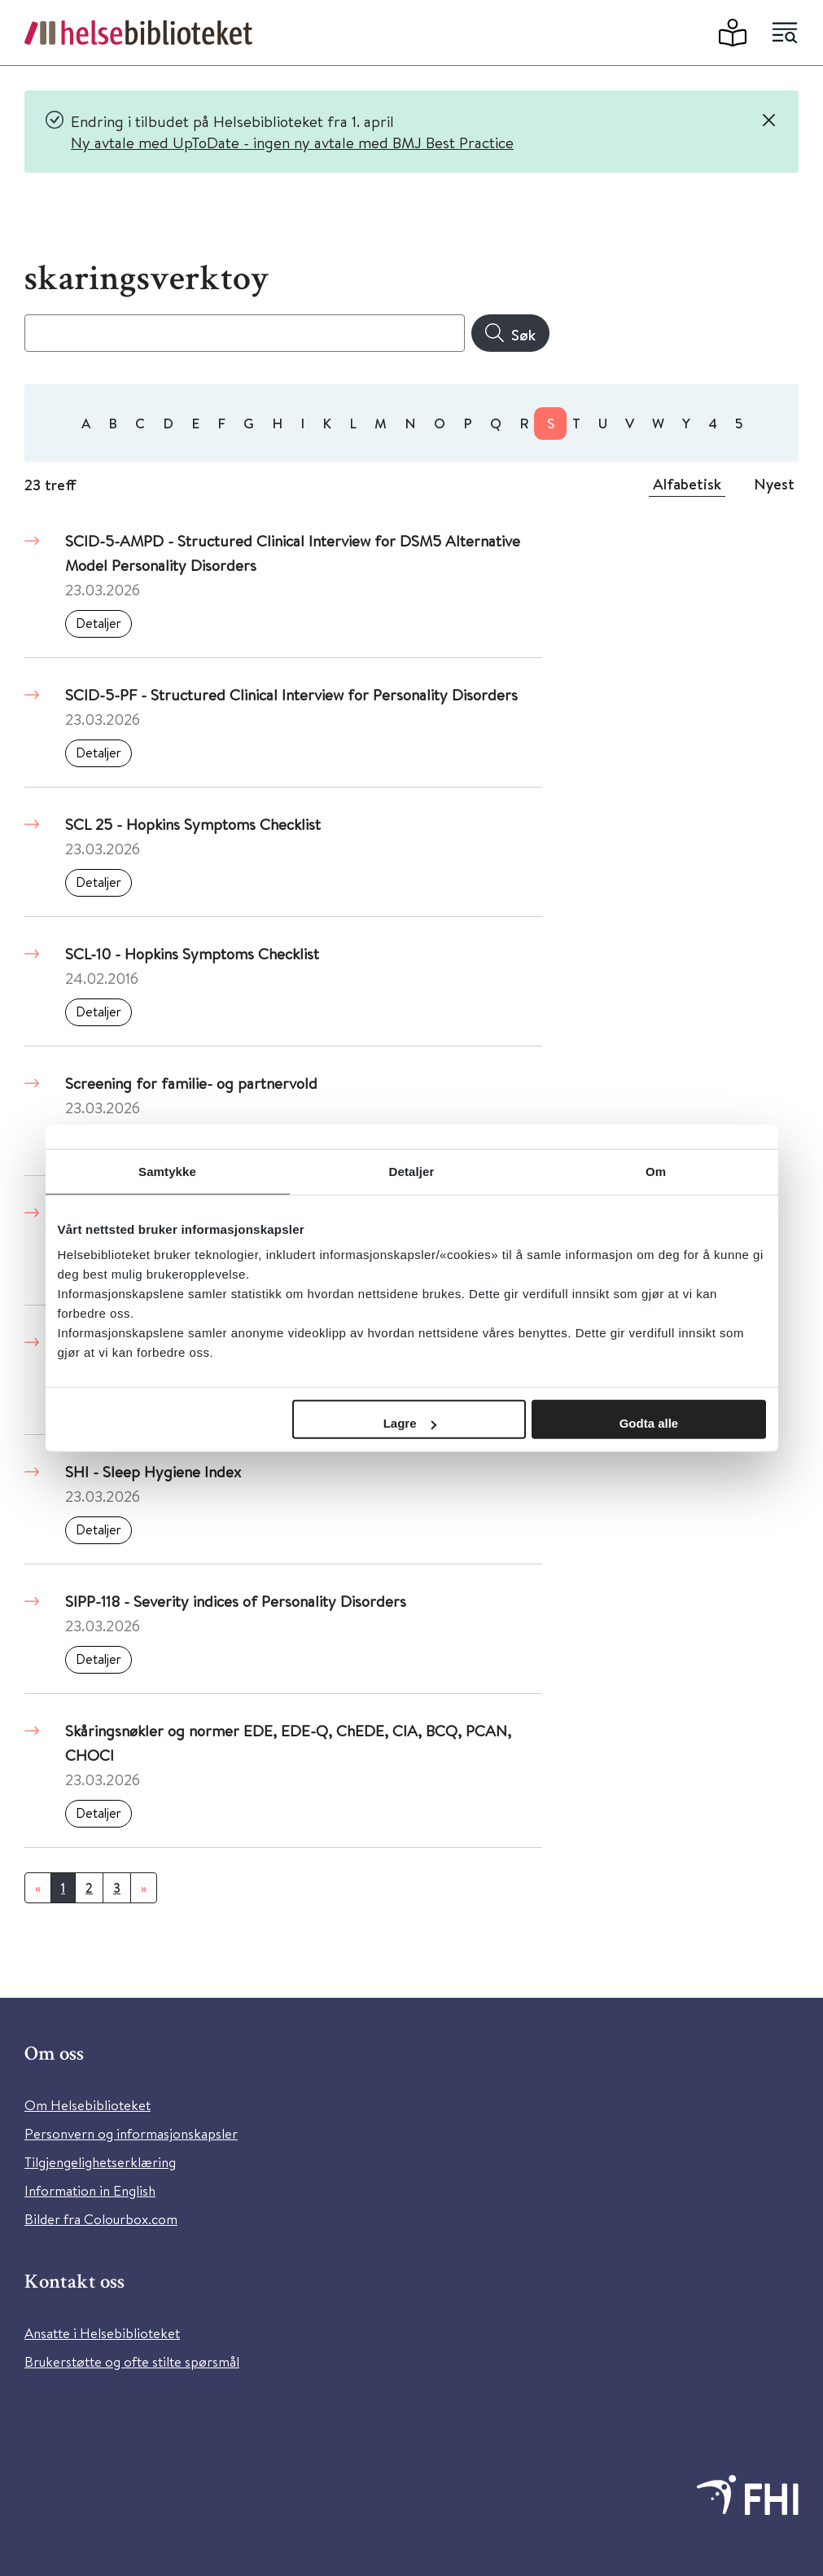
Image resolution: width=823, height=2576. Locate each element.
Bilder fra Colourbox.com (100, 2219)
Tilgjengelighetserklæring (100, 2162)
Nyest (774, 483)
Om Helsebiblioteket (87, 2104)
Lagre (409, 1423)
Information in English (89, 2190)
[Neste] (143, 1887)
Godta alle (649, 1423)
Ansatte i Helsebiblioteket (102, 2333)
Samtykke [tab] (167, 1171)
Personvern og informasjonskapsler (131, 2133)
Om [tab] (656, 1171)
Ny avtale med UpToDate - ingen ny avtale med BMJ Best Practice (292, 142)
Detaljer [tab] (412, 1171)
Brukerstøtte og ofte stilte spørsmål (131, 2361)
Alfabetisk (687, 483)
